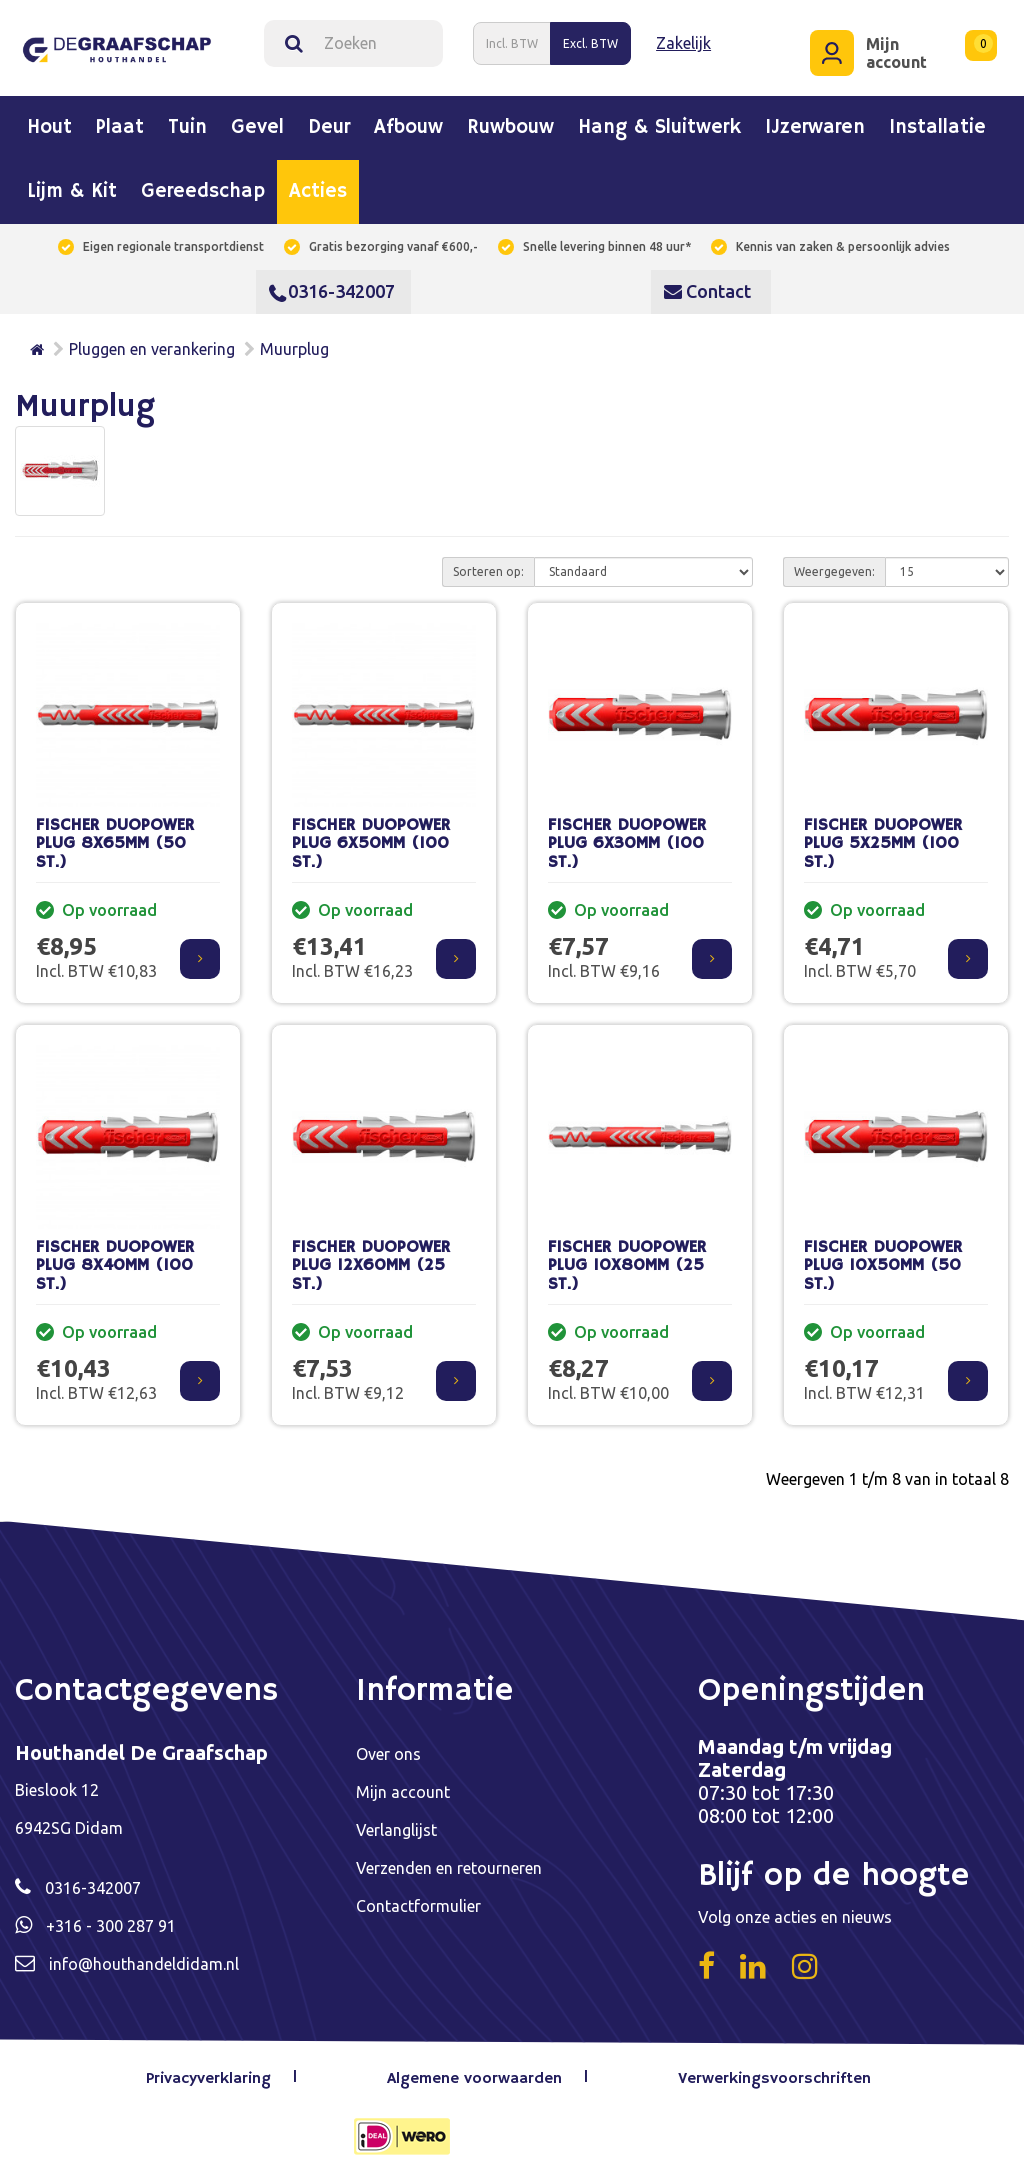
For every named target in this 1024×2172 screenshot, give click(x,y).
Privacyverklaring (216, 2070)
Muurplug (294, 341)
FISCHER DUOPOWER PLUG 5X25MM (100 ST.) (883, 835)
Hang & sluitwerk (659, 120)
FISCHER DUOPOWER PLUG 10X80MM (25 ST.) (627, 1257)
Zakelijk (683, 39)
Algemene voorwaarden (478, 2070)
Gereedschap (203, 184)
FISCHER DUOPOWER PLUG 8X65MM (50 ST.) (115, 835)
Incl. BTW (512, 38)
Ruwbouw (510, 120)
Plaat (120, 120)
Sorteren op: (488, 562)
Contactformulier (418, 1897)
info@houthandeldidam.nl (144, 1955)
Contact (707, 283)
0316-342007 (332, 283)
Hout (49, 120)
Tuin (187, 120)
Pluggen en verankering (152, 341)
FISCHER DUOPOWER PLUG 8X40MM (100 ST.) (115, 1257)
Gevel (257, 120)
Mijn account (403, 1783)
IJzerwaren (815, 120)
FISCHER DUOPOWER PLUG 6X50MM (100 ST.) (371, 835)
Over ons (388, 1745)
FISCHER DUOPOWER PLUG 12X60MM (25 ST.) (371, 1257)
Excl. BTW (590, 38)
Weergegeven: (834, 562)
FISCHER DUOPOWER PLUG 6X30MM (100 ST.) (627, 835)
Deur (329, 120)
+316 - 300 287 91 (111, 1917)
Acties (318, 184)
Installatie (937, 120)
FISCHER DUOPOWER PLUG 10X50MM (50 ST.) (883, 1257)
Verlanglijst (396, 1821)
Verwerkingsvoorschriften (773, 2070)
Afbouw (408, 120)
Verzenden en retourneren (449, 1859)
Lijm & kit (72, 184)
